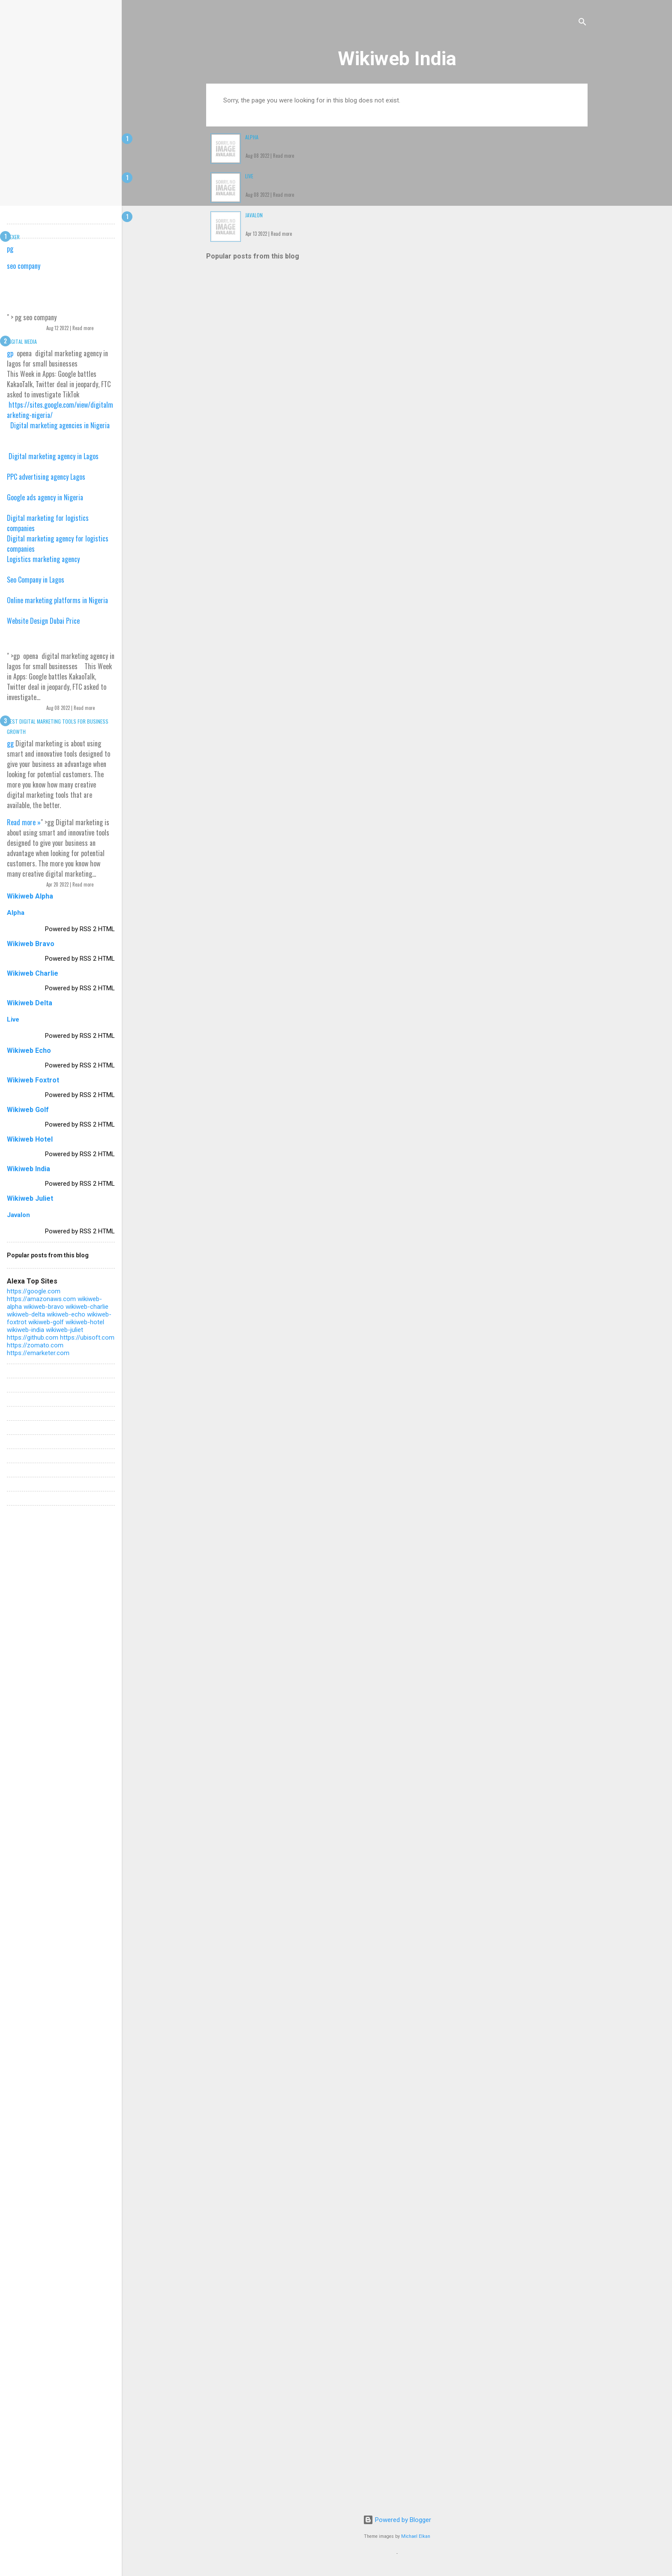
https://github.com (32, 1337)
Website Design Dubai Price (43, 621)
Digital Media (22, 341)
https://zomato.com (35, 1345)
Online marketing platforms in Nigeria (57, 600)
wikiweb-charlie (87, 1307)
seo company (23, 266)
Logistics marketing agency (43, 559)
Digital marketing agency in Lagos (54, 456)
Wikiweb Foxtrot (33, 1080)
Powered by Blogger (397, 2520)
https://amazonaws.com (41, 1299)
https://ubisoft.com (87, 1337)
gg (10, 743)
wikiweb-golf (46, 1322)
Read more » (24, 822)
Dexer (13, 236)
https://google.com (33, 1291)
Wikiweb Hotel (30, 1139)
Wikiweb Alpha (30, 896)
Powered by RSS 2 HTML (80, 929)
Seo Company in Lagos (35, 579)
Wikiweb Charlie (32, 973)
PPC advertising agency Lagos (46, 477)
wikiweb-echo (66, 1314)
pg (10, 248)
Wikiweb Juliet (30, 1198)
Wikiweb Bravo (30, 944)
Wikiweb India (397, 58)
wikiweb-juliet (64, 1330)
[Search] (582, 23)
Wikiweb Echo (29, 1050)
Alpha (251, 137)
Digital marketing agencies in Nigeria (60, 425)
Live (249, 176)
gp (10, 353)
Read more (283, 155)
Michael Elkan (415, 2536)
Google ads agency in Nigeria (45, 497)
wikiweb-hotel (85, 1322)
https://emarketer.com (38, 1353)
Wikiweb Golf (28, 1110)
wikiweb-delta (26, 1314)
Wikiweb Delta (29, 1003)
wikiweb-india (25, 1330)
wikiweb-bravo (44, 1307)
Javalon (254, 215)
